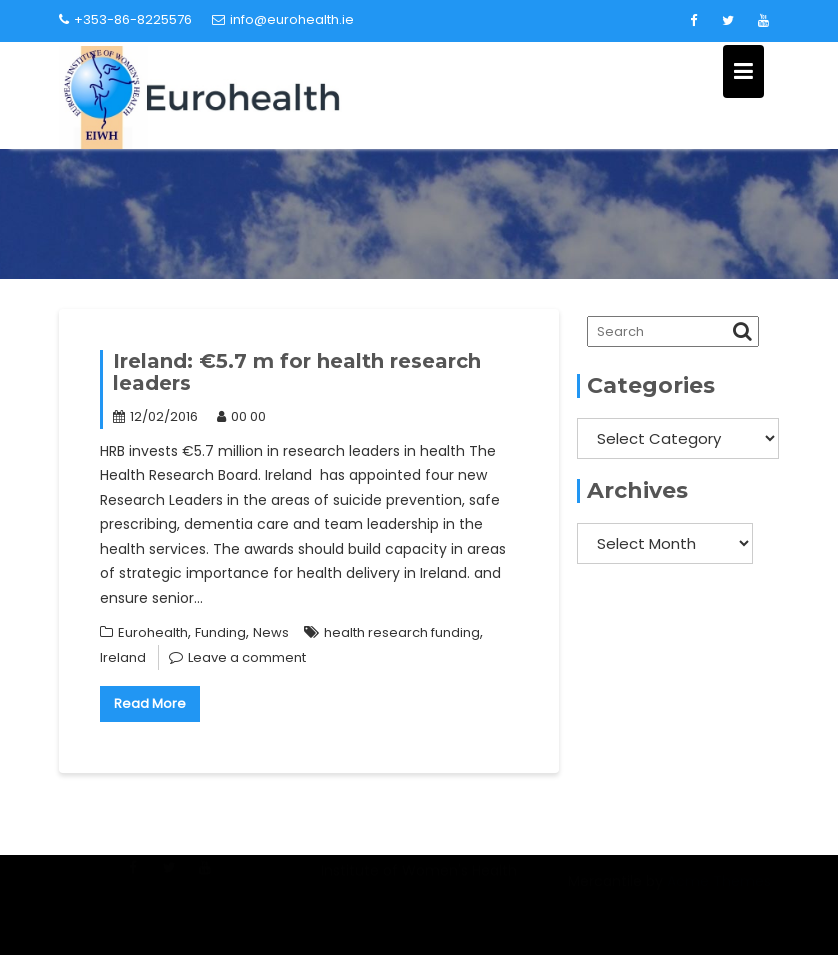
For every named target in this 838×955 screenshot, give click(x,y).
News (271, 632)
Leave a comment (247, 657)
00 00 (241, 416)
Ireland (123, 657)
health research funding (402, 632)
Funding (220, 632)
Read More (150, 703)
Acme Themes (719, 892)
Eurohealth (153, 632)
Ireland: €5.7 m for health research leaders (297, 372)
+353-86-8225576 (125, 19)
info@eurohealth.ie (283, 19)
